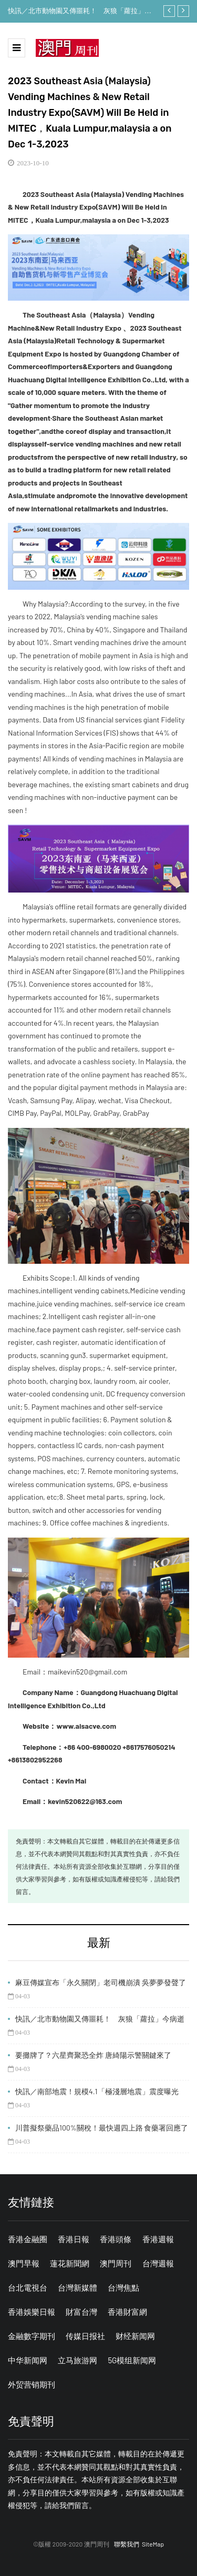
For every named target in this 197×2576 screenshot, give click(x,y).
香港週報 (158, 2239)
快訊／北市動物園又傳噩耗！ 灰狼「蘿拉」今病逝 (79, 12)
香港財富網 (127, 2311)
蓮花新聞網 (69, 2263)
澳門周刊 (115, 2263)
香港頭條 (115, 2239)
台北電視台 (27, 2287)
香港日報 (73, 2239)
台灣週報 (158, 2263)
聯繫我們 (126, 2544)
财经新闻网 (135, 2336)
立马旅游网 (77, 2360)
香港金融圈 (27, 2239)
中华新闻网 (27, 2360)
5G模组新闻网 (132, 2360)
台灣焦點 (123, 2287)
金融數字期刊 (31, 2336)
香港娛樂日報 (31, 2311)
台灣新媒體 (77, 2287)
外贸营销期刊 (31, 2384)
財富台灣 (81, 2311)
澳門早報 (23, 2263)
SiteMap (153, 2544)
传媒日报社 (85, 2336)
